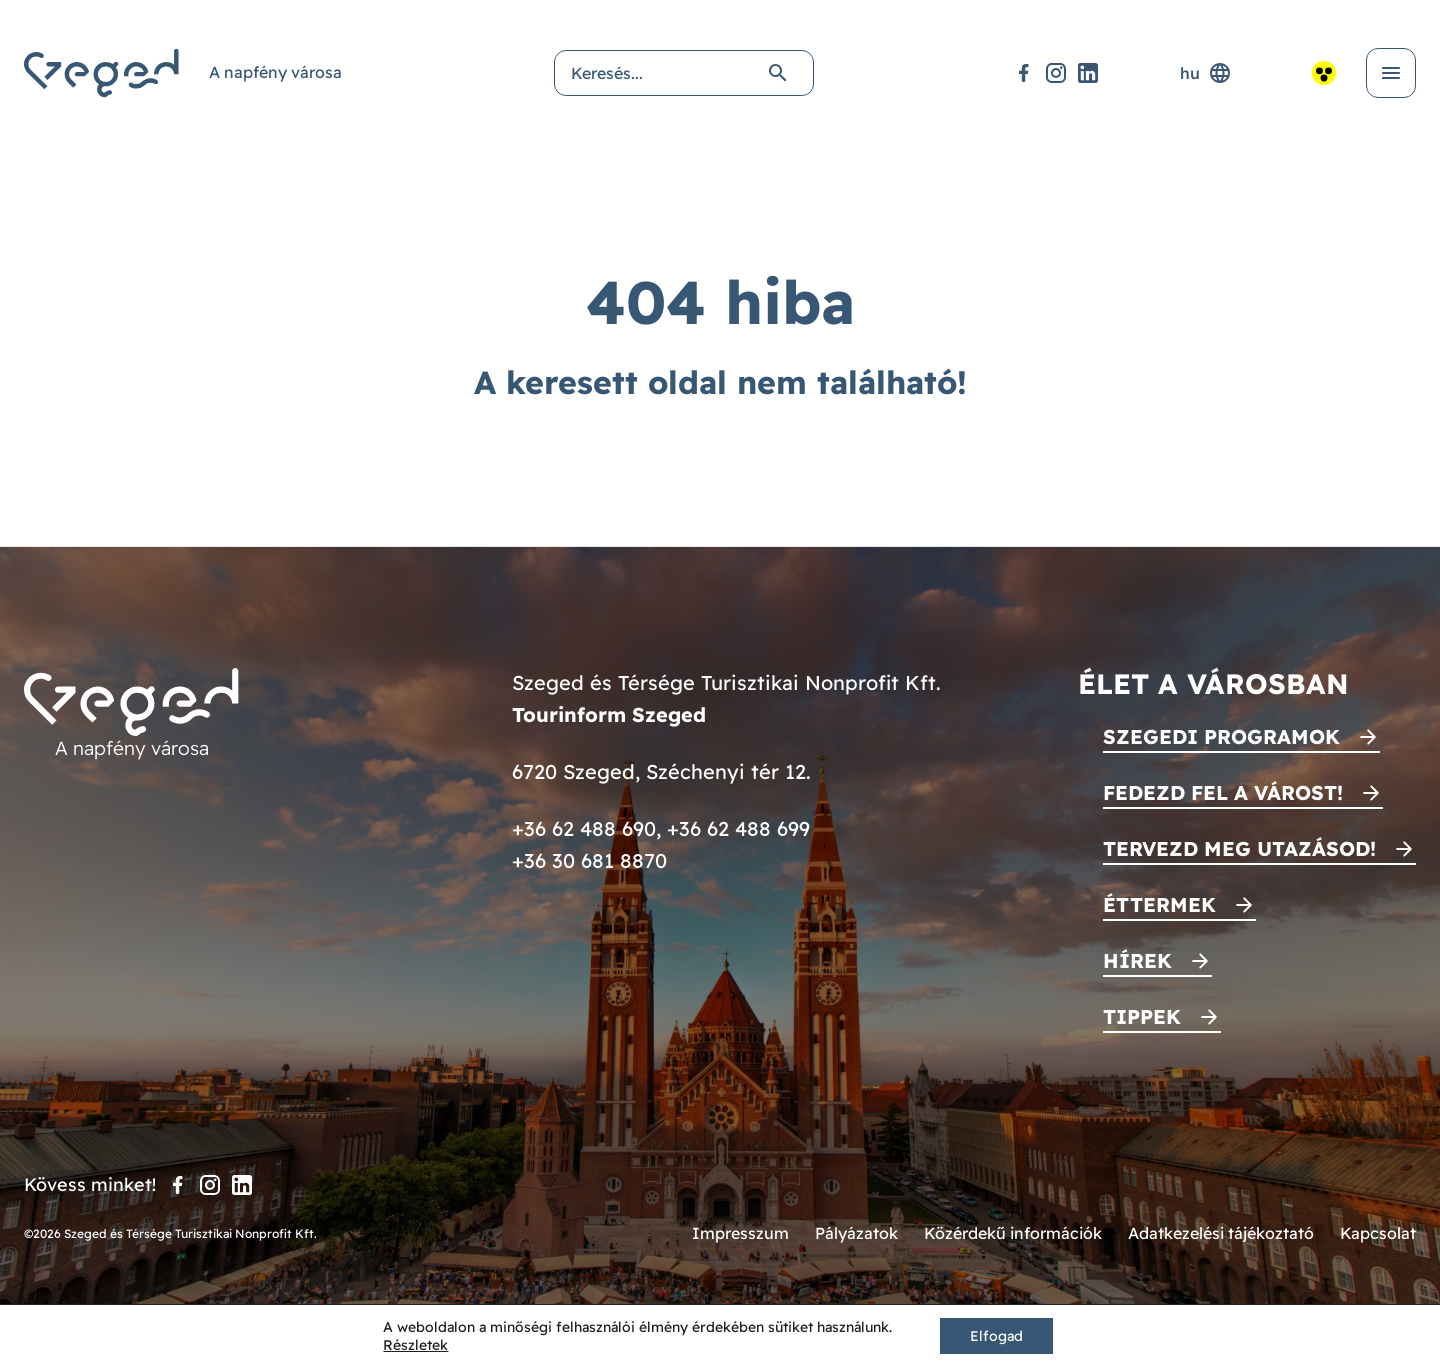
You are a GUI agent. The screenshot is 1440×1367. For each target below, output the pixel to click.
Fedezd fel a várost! (1223, 792)
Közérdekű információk (1013, 1233)
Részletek (415, 1345)
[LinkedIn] (1088, 73)
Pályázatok (856, 1233)
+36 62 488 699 (738, 828)
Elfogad (996, 1336)
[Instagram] (1056, 73)
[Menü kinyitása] (1391, 73)
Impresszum (740, 1233)
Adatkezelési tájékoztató (1221, 1233)
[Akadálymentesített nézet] (1324, 73)
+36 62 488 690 (584, 828)
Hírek (1137, 960)
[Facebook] (1024, 73)
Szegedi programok (1221, 736)
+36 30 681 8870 (589, 860)
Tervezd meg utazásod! (1239, 848)
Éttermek (1159, 904)
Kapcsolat (1378, 1233)
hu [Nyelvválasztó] (1206, 73)
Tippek (1142, 1016)
